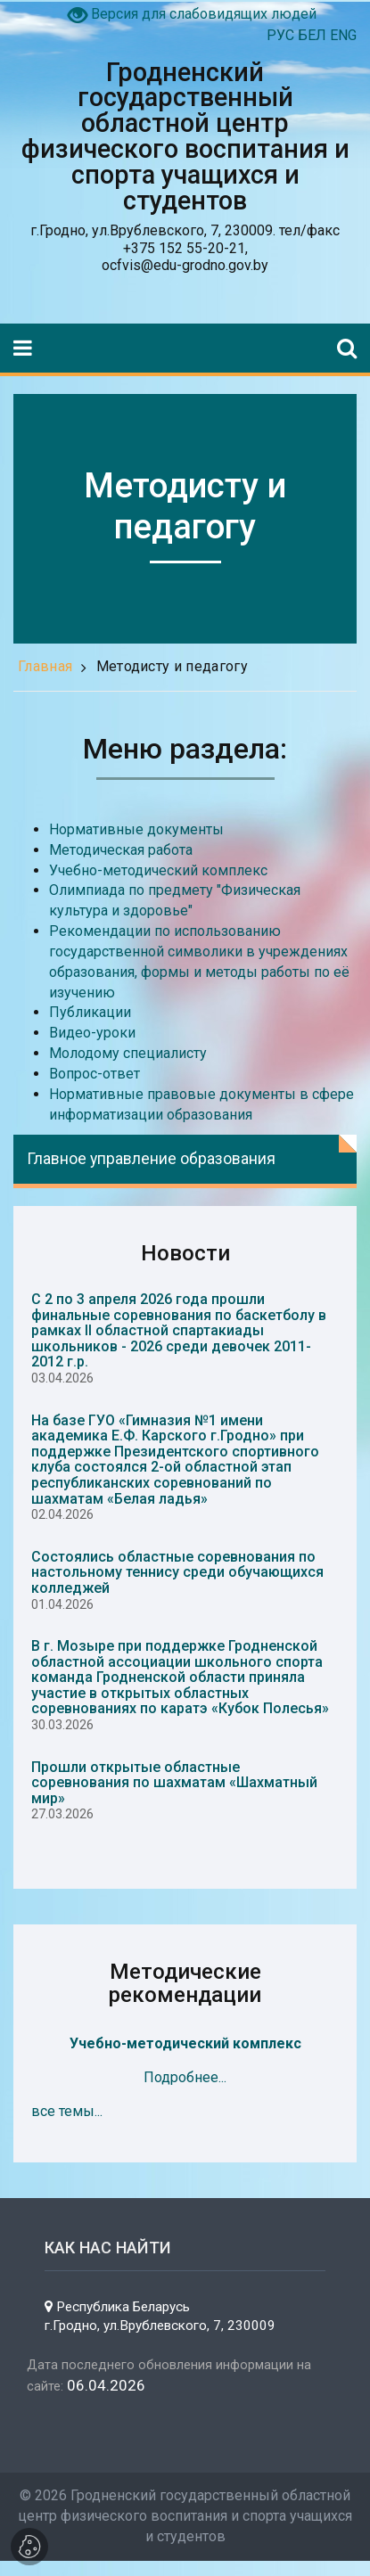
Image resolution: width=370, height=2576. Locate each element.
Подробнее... (185, 2077)
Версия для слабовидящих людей (204, 13)
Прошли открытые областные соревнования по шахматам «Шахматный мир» (174, 1783)
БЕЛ (314, 35)
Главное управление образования (151, 1159)
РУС (282, 35)
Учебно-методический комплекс (185, 2043)
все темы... (67, 2111)
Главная (45, 666)
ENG (343, 35)
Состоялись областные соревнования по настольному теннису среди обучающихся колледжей (177, 1572)
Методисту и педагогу (172, 666)
